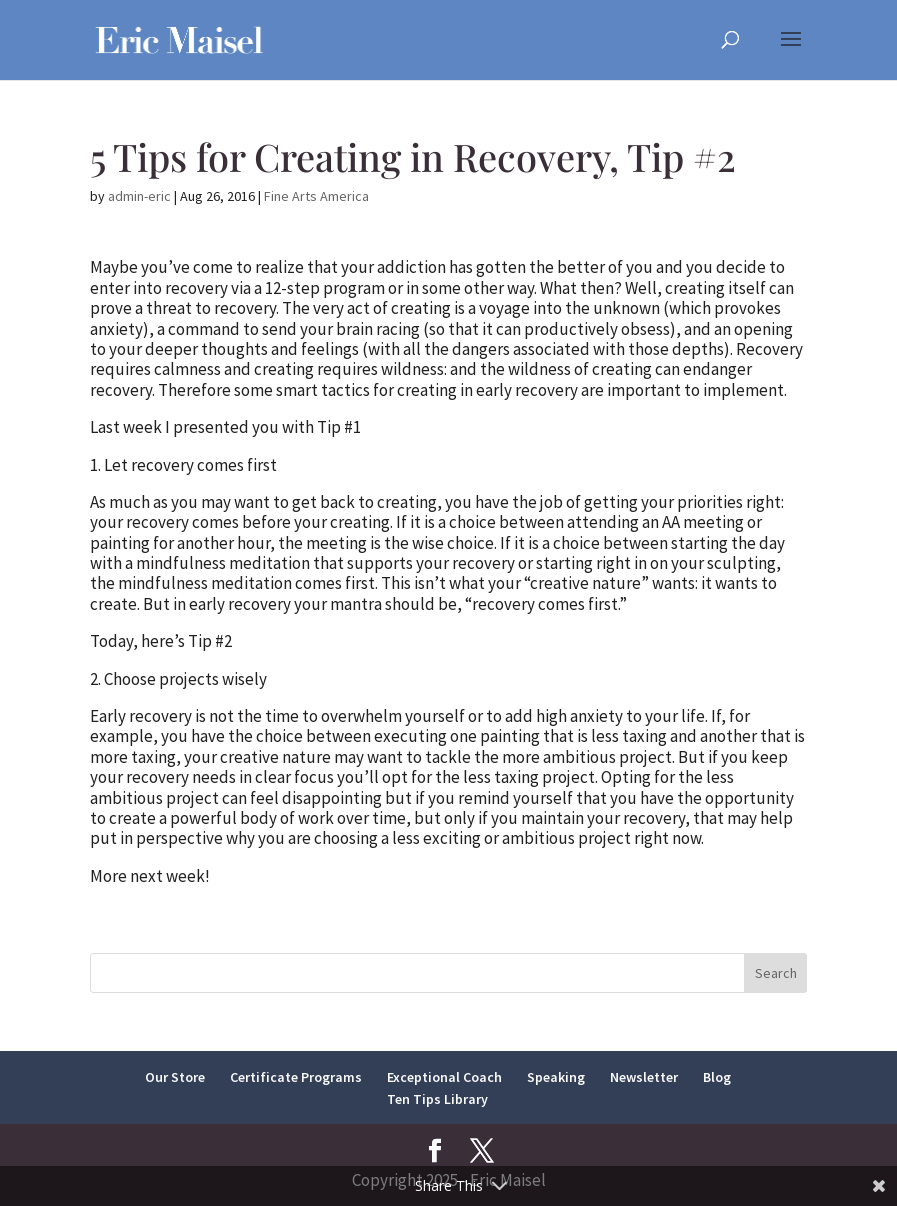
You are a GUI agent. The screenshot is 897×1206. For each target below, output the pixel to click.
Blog (717, 1077)
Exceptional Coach (444, 1077)
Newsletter (644, 1077)
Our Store (175, 1077)
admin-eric (139, 196)
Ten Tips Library (437, 1099)
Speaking (556, 1077)
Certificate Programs (296, 1077)
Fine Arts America (316, 196)
